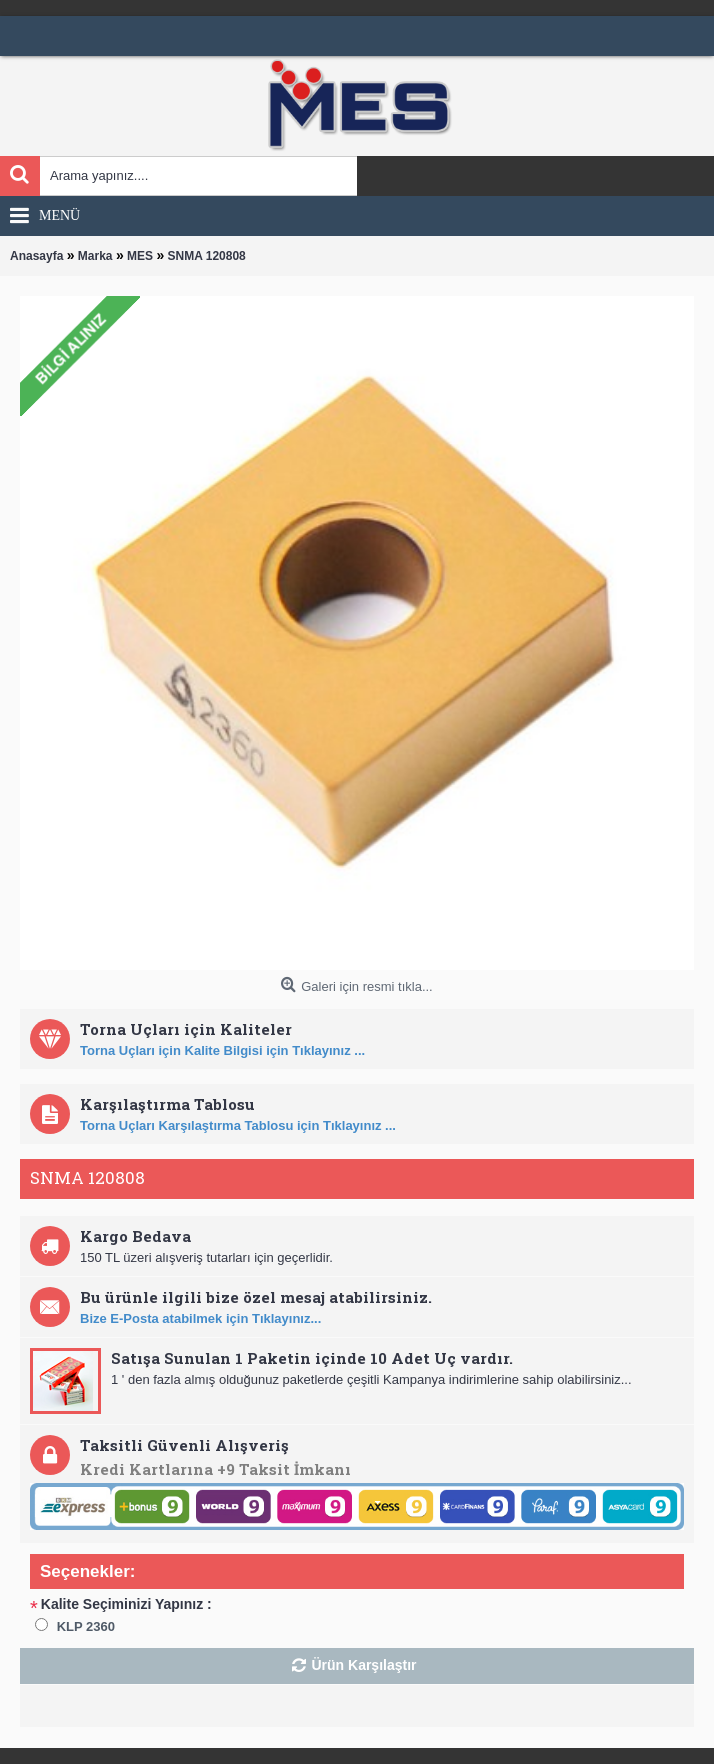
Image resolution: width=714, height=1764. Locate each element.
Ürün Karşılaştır (363, 1665)
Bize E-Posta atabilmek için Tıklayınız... (200, 1318)
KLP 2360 (86, 1626)
